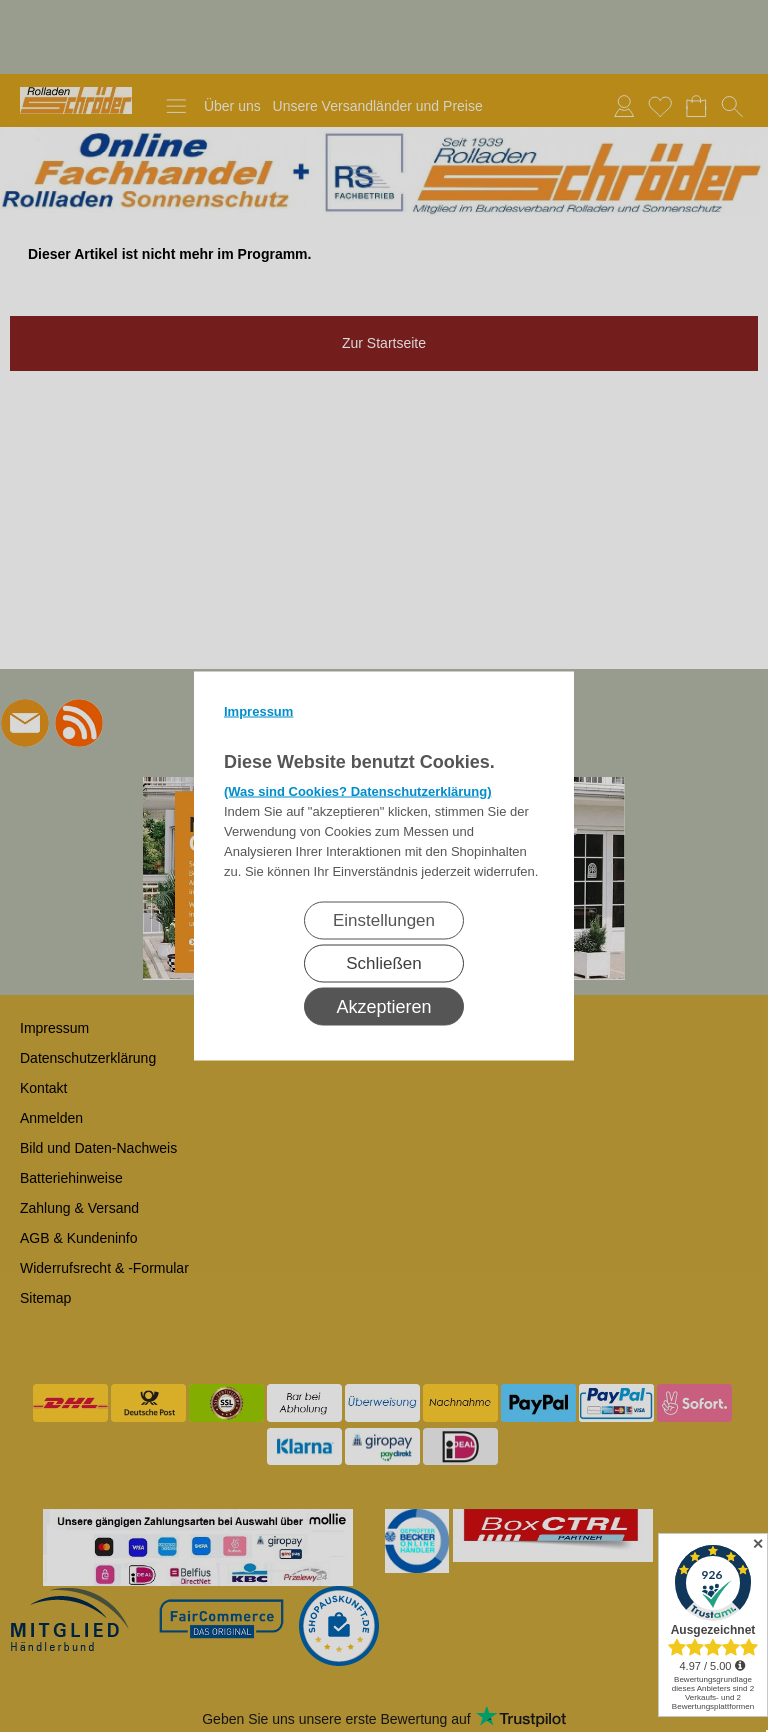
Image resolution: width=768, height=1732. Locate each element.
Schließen (384, 963)
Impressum (258, 711)
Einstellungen (384, 920)
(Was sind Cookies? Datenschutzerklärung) (358, 791)
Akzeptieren (383, 1007)
